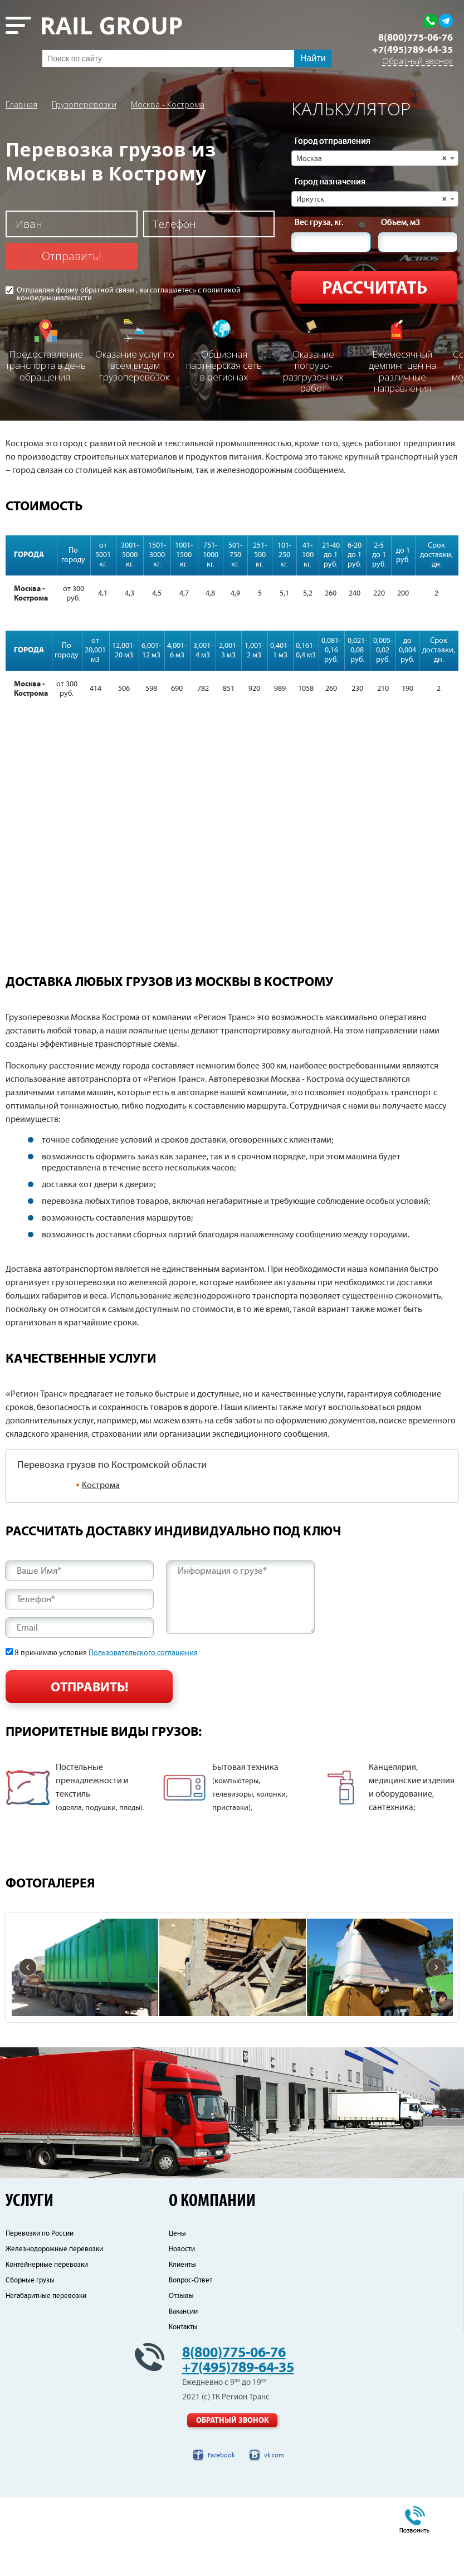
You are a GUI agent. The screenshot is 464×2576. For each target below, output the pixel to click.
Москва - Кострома (167, 104)
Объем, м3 (400, 222)
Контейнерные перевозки (47, 2343)
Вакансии (183, 2390)
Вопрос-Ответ (190, 2359)
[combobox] (374, 158)
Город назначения (330, 182)
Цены (177, 2312)
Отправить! (71, 256)
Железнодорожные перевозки (54, 2328)
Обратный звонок (417, 61)
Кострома (101, 1485)
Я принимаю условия (106, 1652)
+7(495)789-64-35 (412, 50)
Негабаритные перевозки (46, 2374)
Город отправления (332, 141)
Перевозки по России (40, 2312)
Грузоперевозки (84, 104)
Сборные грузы (30, 2359)
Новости (182, 2328)
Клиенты (182, 2343)
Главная (21, 104)
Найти (313, 58)
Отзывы (181, 2374)
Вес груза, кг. (319, 222)
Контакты (183, 2406)
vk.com (274, 2534)
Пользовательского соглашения (143, 1652)
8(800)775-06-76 (415, 37)
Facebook (221, 2534)
